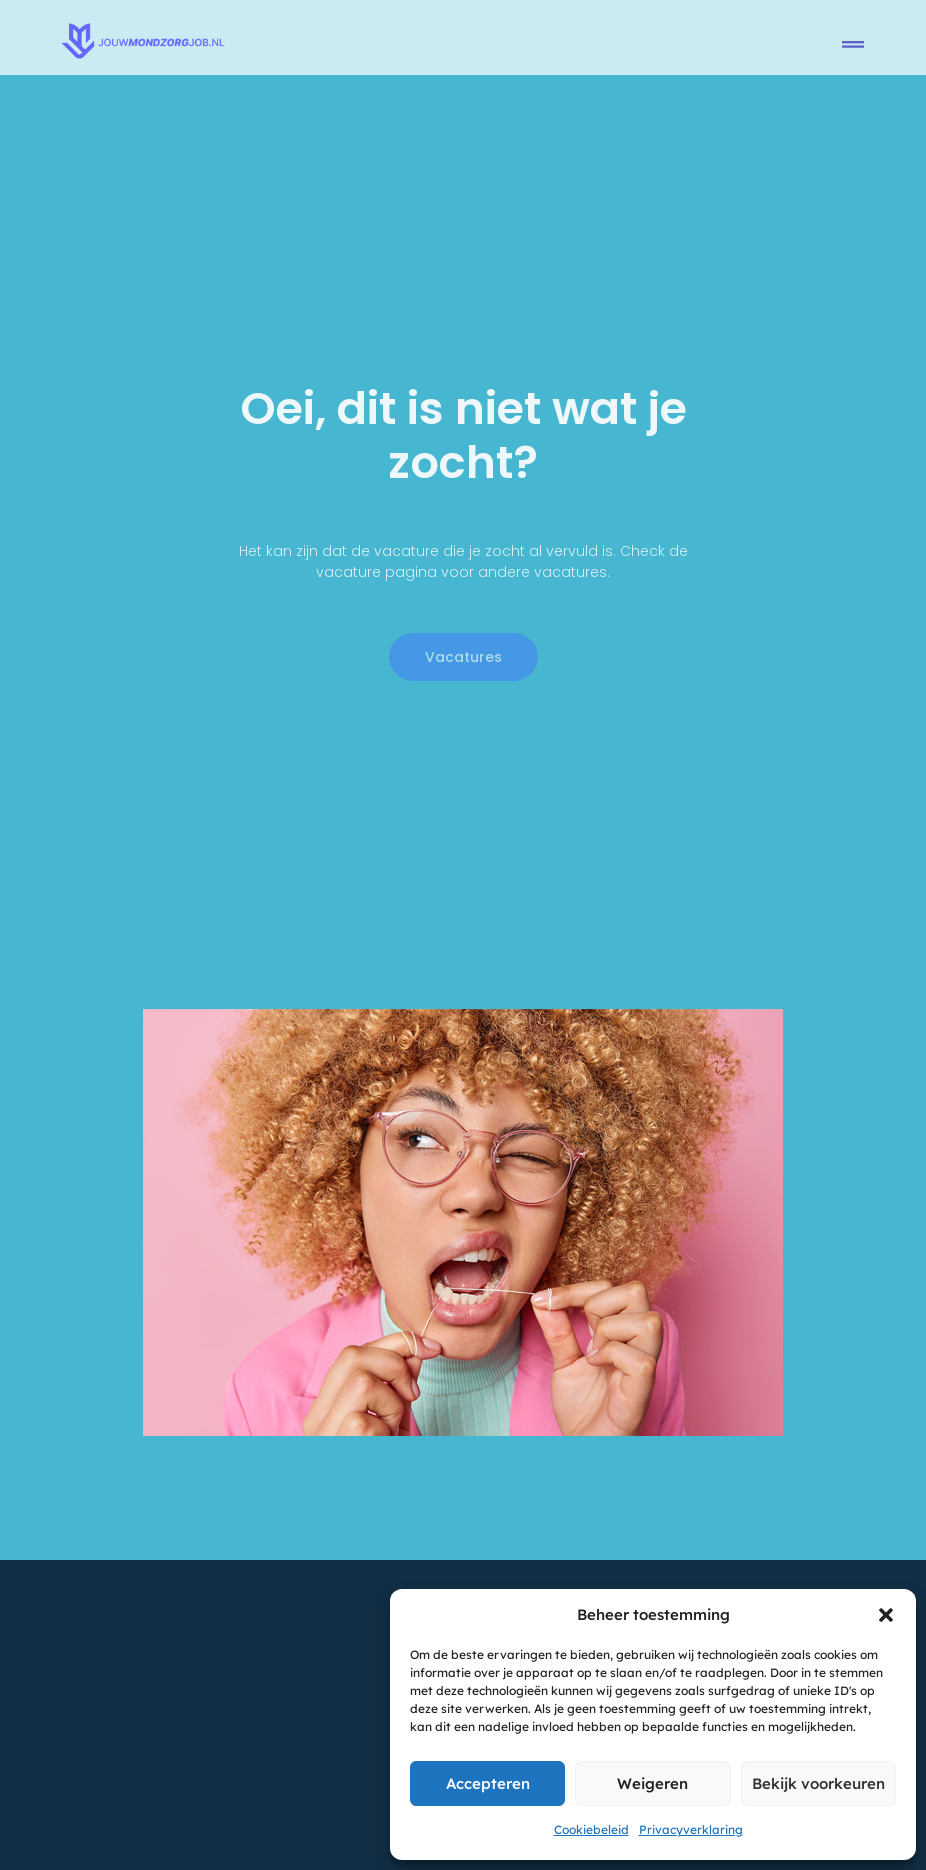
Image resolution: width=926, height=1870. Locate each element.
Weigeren (652, 1783)
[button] (886, 1615)
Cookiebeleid (591, 1829)
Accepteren (488, 1783)
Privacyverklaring (691, 1829)
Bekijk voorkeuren (818, 1783)
